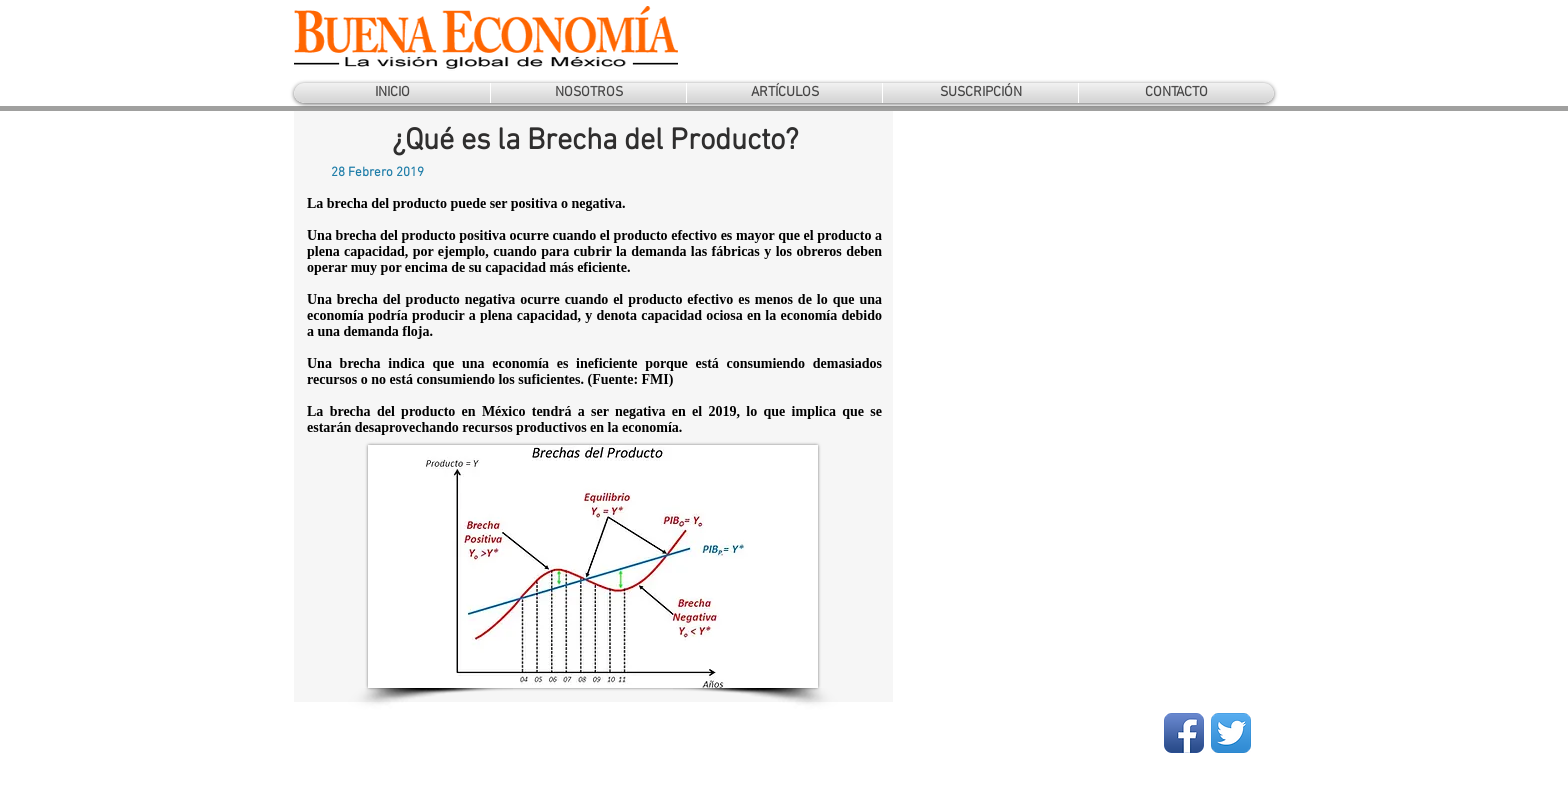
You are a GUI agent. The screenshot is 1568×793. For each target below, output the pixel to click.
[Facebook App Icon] (1184, 733)
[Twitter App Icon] (1231, 733)
